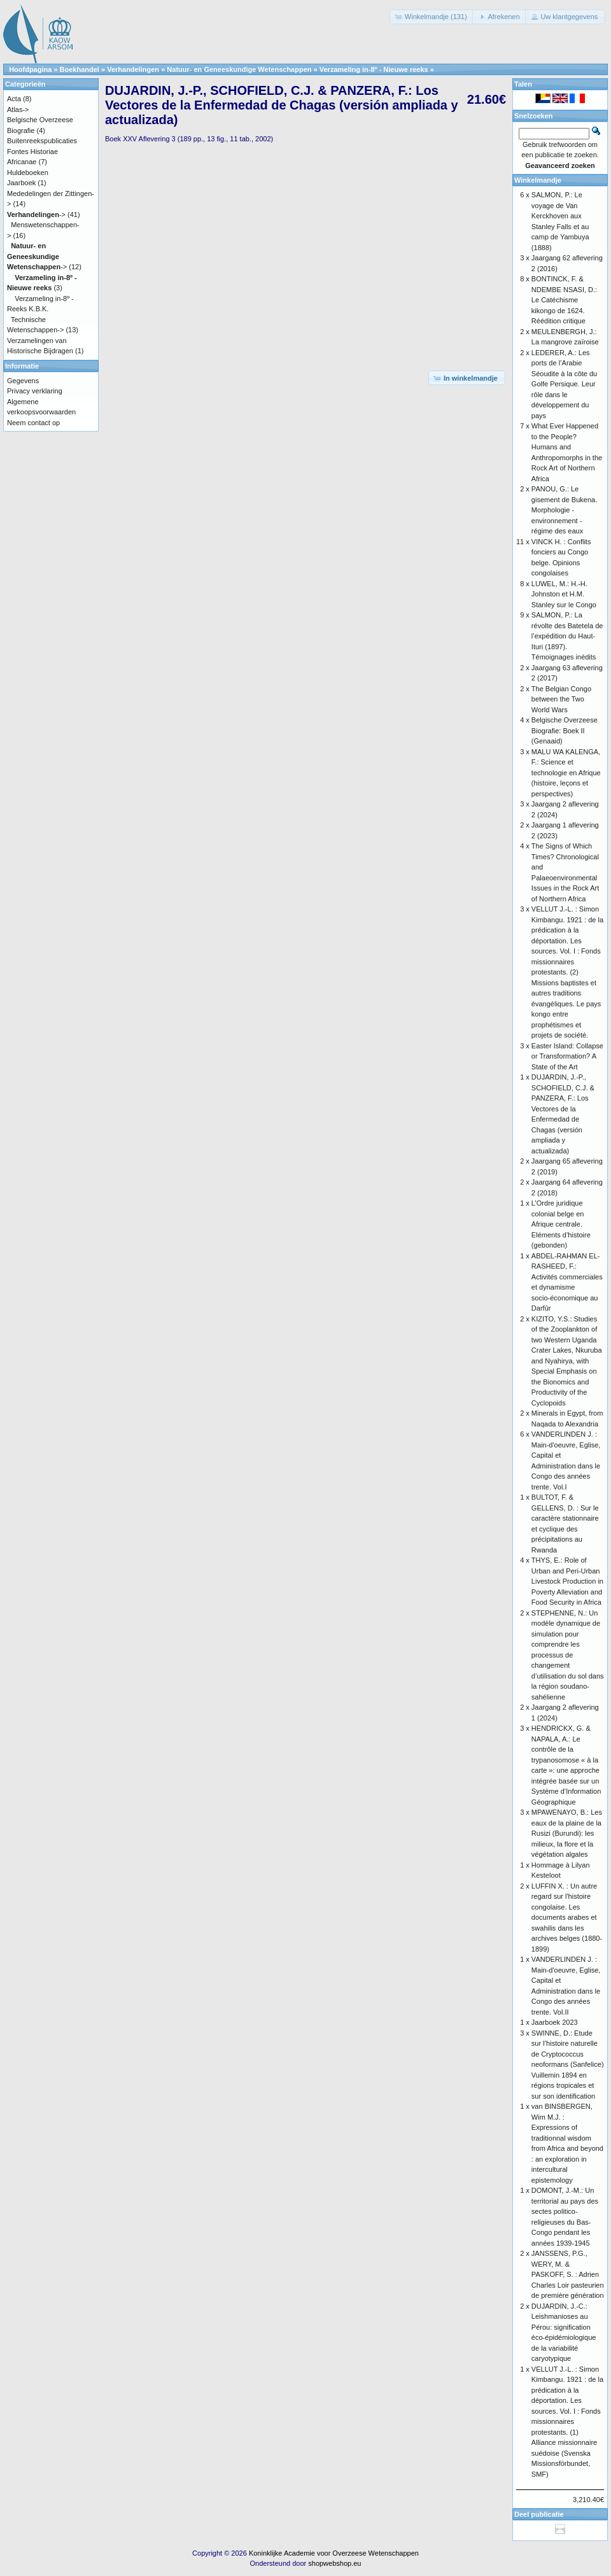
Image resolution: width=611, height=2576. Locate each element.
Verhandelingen (133, 69)
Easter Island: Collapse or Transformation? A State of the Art (567, 1056)
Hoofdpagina (30, 69)
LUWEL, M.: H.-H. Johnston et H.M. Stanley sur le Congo (563, 594)
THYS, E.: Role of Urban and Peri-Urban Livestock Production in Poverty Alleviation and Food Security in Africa (567, 1581)
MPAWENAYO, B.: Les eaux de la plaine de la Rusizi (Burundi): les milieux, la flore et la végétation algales (566, 1833)
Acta (14, 98)
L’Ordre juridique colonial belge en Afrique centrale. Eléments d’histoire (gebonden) (561, 1224)
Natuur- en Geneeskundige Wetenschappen (239, 69)
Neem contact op (33, 422)
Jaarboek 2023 (554, 2022)
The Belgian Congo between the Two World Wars (561, 699)
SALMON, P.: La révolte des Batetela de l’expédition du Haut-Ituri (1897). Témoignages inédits (567, 636)
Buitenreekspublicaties (42, 140)
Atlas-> (18, 109)
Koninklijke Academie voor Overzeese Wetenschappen (334, 2553)
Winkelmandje (537, 180)
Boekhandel (79, 69)
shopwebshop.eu (334, 2563)
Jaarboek (21, 183)
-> (36, 214)
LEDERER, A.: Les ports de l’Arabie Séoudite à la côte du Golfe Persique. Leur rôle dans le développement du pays (564, 384)
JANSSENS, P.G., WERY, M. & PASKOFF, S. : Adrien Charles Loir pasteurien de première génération (567, 2274)
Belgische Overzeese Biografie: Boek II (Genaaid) (564, 730)
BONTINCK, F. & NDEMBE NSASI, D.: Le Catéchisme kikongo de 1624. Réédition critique (564, 300)
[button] (432, 17)
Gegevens (23, 380)
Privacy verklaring (34, 391)
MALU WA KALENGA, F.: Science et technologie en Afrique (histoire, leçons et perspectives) (566, 773)
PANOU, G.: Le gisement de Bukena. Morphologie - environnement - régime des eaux (564, 510)
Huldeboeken (27, 172)
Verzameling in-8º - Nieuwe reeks (374, 69)
